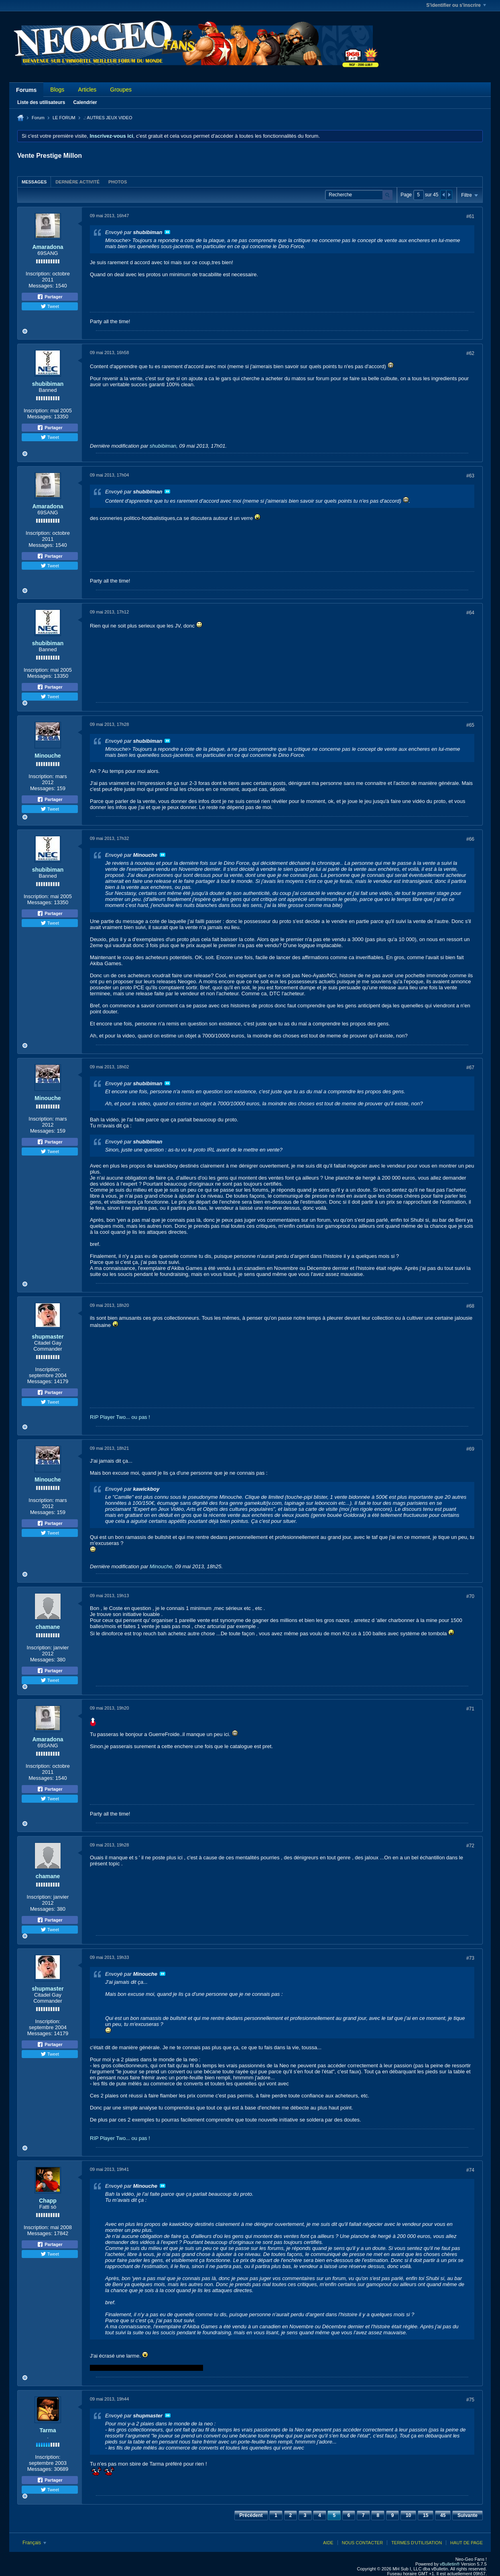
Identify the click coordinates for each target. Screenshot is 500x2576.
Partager (50, 296)
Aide (328, 2542)
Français (34, 2542)
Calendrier (85, 102)
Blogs (57, 89)
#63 (470, 476)
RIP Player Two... (110, 1417)
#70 (470, 1596)
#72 (470, 1845)
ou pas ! (141, 1417)
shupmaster (47, 1336)
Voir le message (167, 232)
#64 (470, 612)
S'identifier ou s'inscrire (456, 5)
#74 (470, 2170)
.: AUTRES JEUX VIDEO (107, 117)
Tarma (48, 2430)
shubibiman (48, 384)
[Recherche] (358, 195)
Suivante (467, 2515)
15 (425, 2515)
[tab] (34, 181)
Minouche (48, 755)
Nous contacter (362, 2542)
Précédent (251, 2515)
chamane (48, 1627)
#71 (470, 1709)
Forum (38, 117)
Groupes (121, 89)
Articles (87, 89)
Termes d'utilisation (416, 2542)
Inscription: (38, 274)
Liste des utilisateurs (41, 102)
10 (408, 2515)
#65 (470, 725)
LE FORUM (64, 117)
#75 (470, 2400)
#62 (470, 353)
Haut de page (466, 2542)
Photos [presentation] (117, 181)
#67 (470, 1067)
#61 (470, 216)
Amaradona (47, 247)
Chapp (48, 2200)
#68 (470, 1306)
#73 (470, 1958)
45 (442, 2515)
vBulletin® (450, 2564)
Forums (26, 90)
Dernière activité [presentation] (77, 181)
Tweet (50, 306)
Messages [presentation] (34, 181)
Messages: (41, 286)
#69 (470, 1449)
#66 (470, 839)
